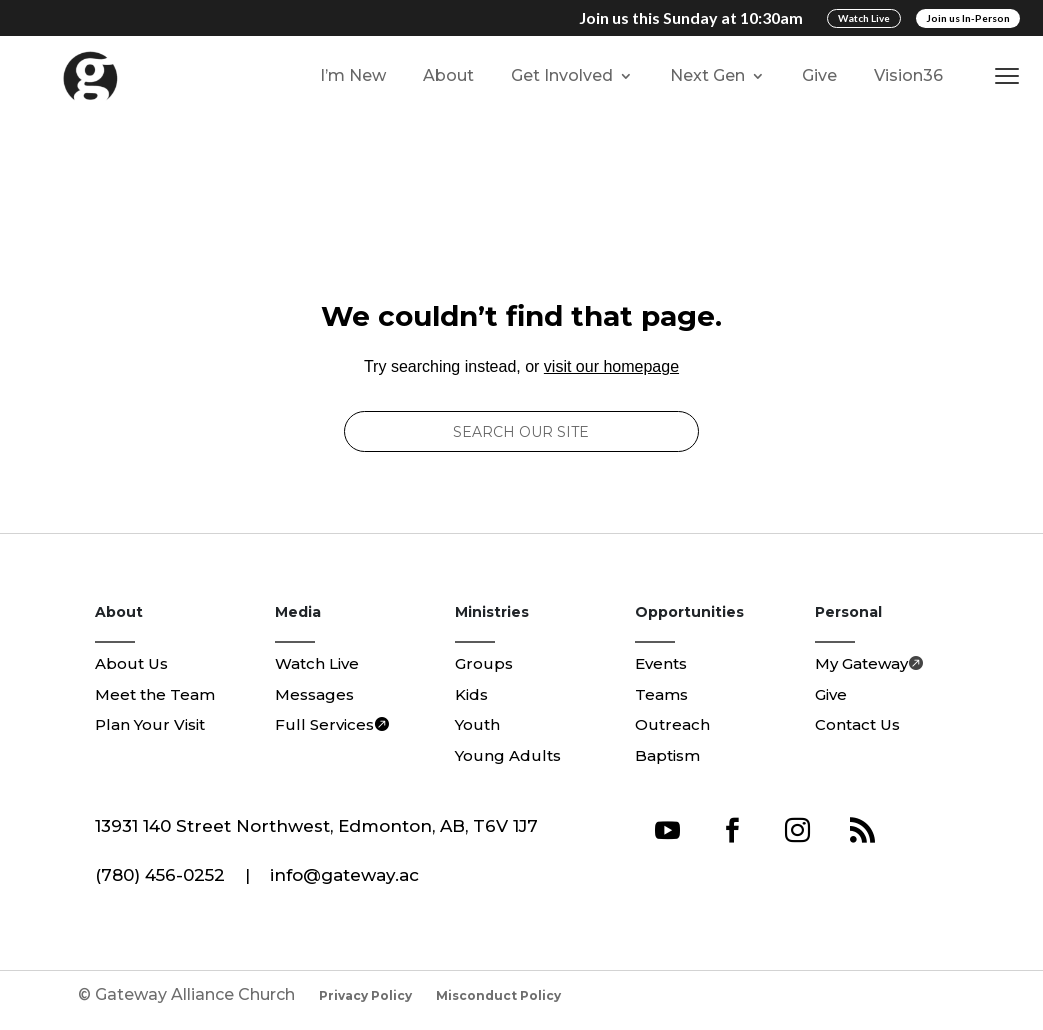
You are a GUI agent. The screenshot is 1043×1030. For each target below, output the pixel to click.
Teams (661, 694)
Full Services (324, 724)
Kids (471, 694)
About (448, 75)
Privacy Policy (365, 995)
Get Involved (562, 75)
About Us (131, 663)
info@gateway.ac (344, 875)
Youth (477, 724)
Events (661, 663)
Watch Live (864, 18)
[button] (1011, 76)
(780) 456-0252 (160, 875)
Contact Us (857, 724)
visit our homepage (611, 366)
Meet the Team (155, 694)
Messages (314, 694)
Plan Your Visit (150, 724)
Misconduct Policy (498, 995)
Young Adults (508, 755)
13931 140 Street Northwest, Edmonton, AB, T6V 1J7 (316, 826)
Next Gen (707, 75)
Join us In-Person (968, 18)
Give (819, 75)
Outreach (672, 724)
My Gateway (861, 663)
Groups (484, 663)
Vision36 (908, 75)
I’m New (353, 75)
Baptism (667, 755)
